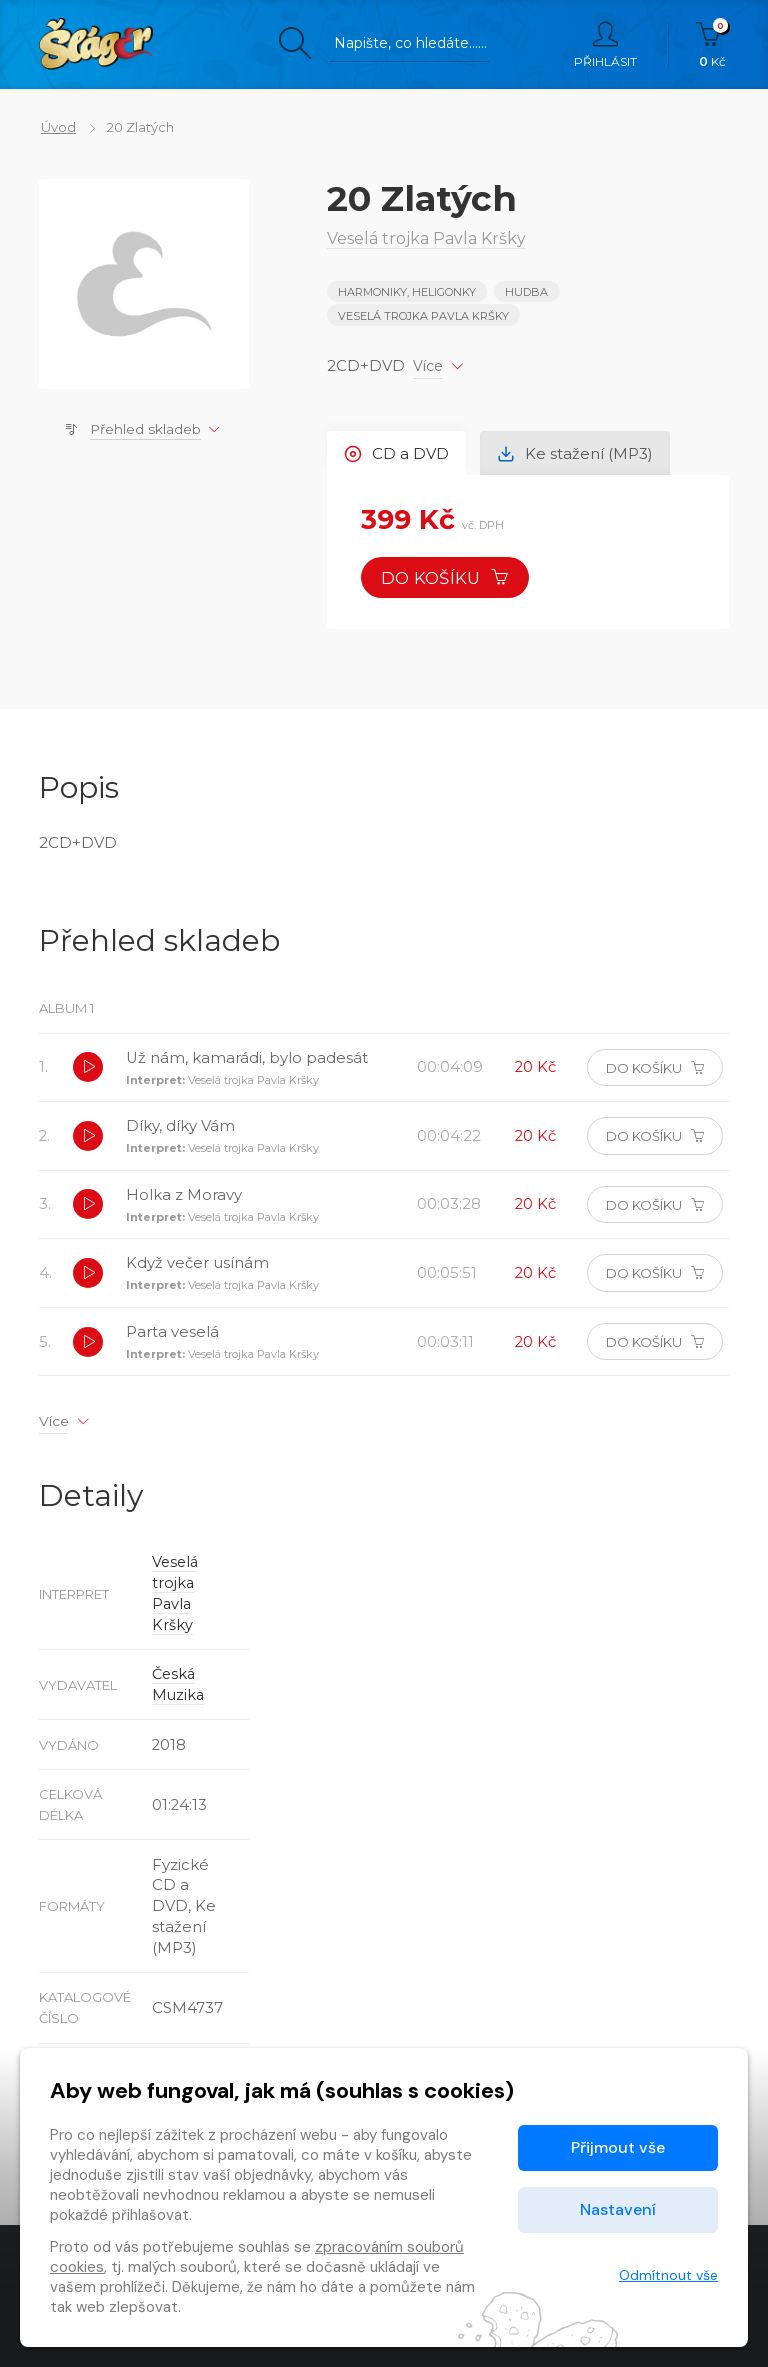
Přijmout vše (618, 2147)
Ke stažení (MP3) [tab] (577, 451)
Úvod (56, 127)
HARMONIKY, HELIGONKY (407, 292)
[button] (89, 1069)
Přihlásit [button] (605, 45)
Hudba (527, 292)
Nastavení (618, 2209)
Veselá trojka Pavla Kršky (423, 315)
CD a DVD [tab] (397, 451)
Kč (712, 45)
